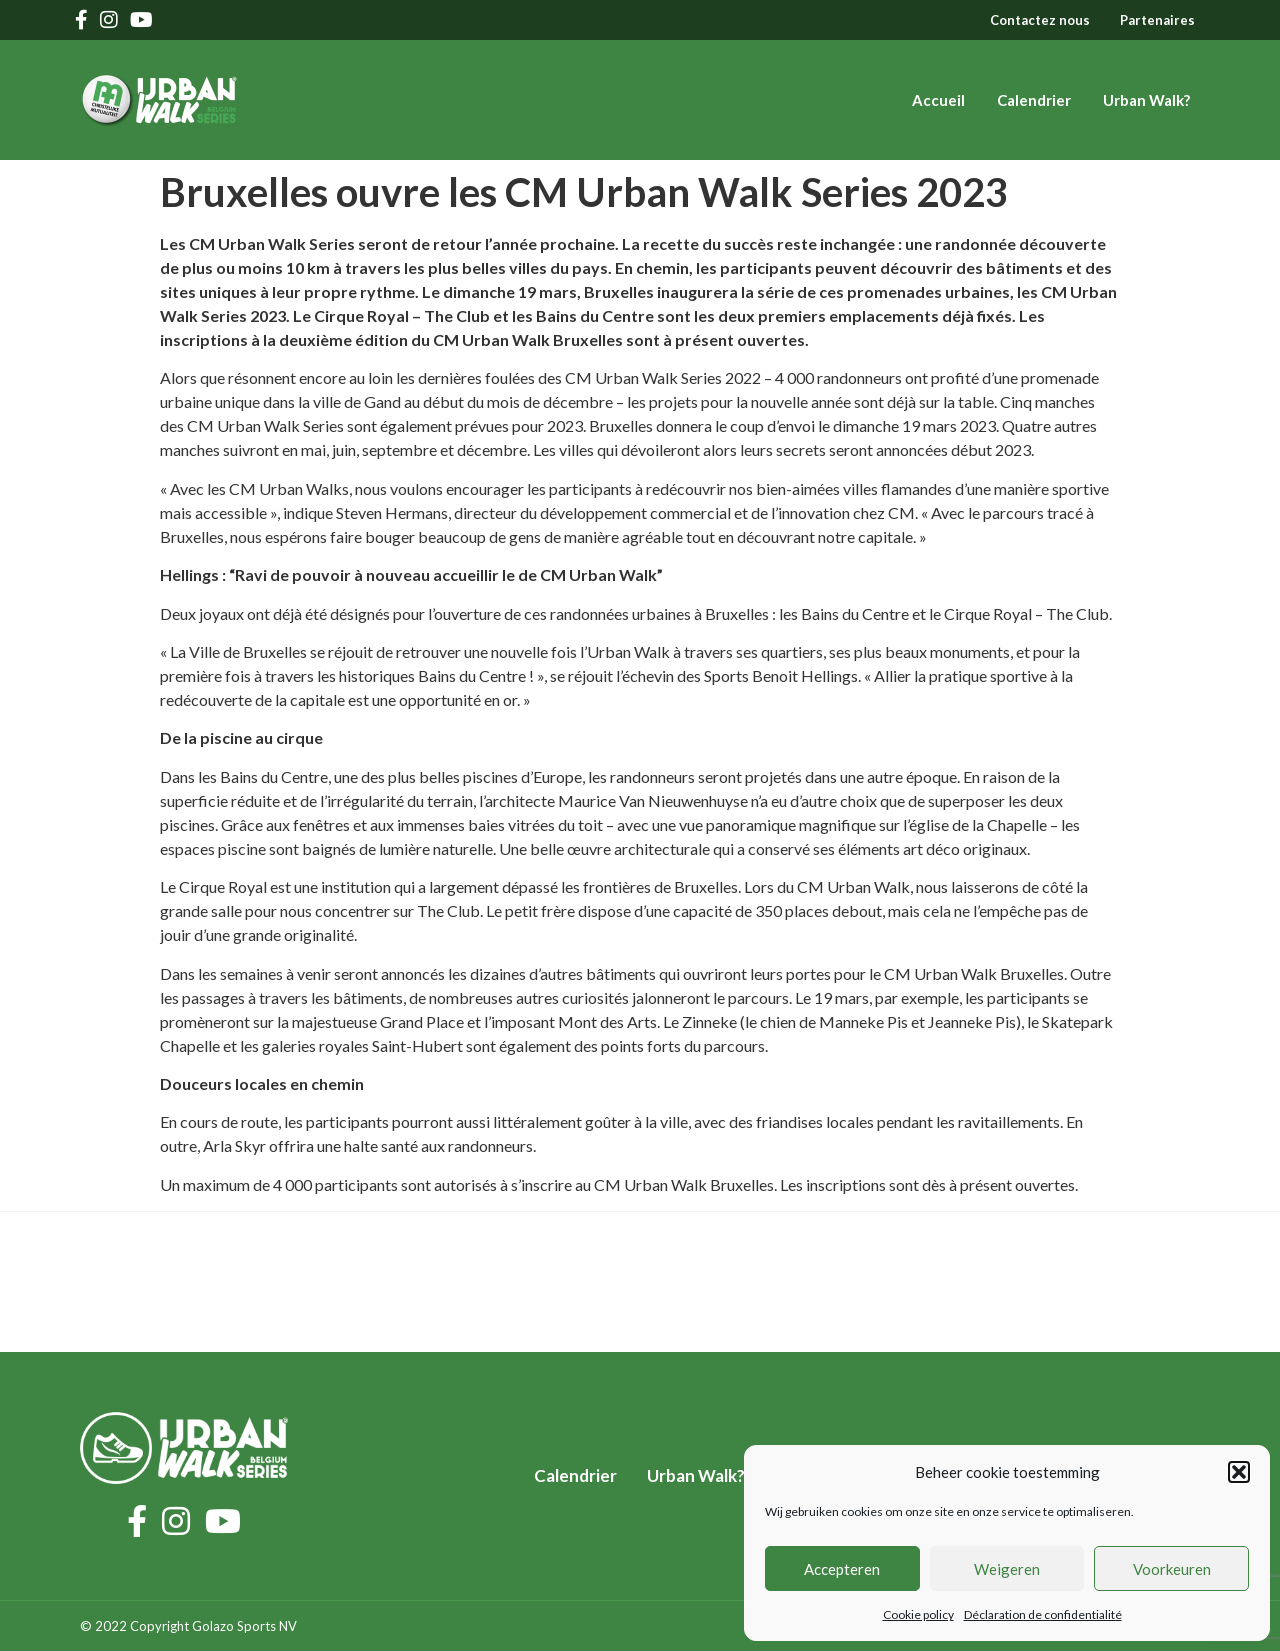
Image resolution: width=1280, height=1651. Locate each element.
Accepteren (842, 1569)
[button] (1239, 1472)
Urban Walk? (1146, 100)
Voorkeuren (1172, 1569)
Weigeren (1007, 1569)
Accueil (938, 100)
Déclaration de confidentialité (1043, 1614)
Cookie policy (918, 1614)
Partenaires (1157, 20)
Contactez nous (1040, 20)
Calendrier (1034, 100)
